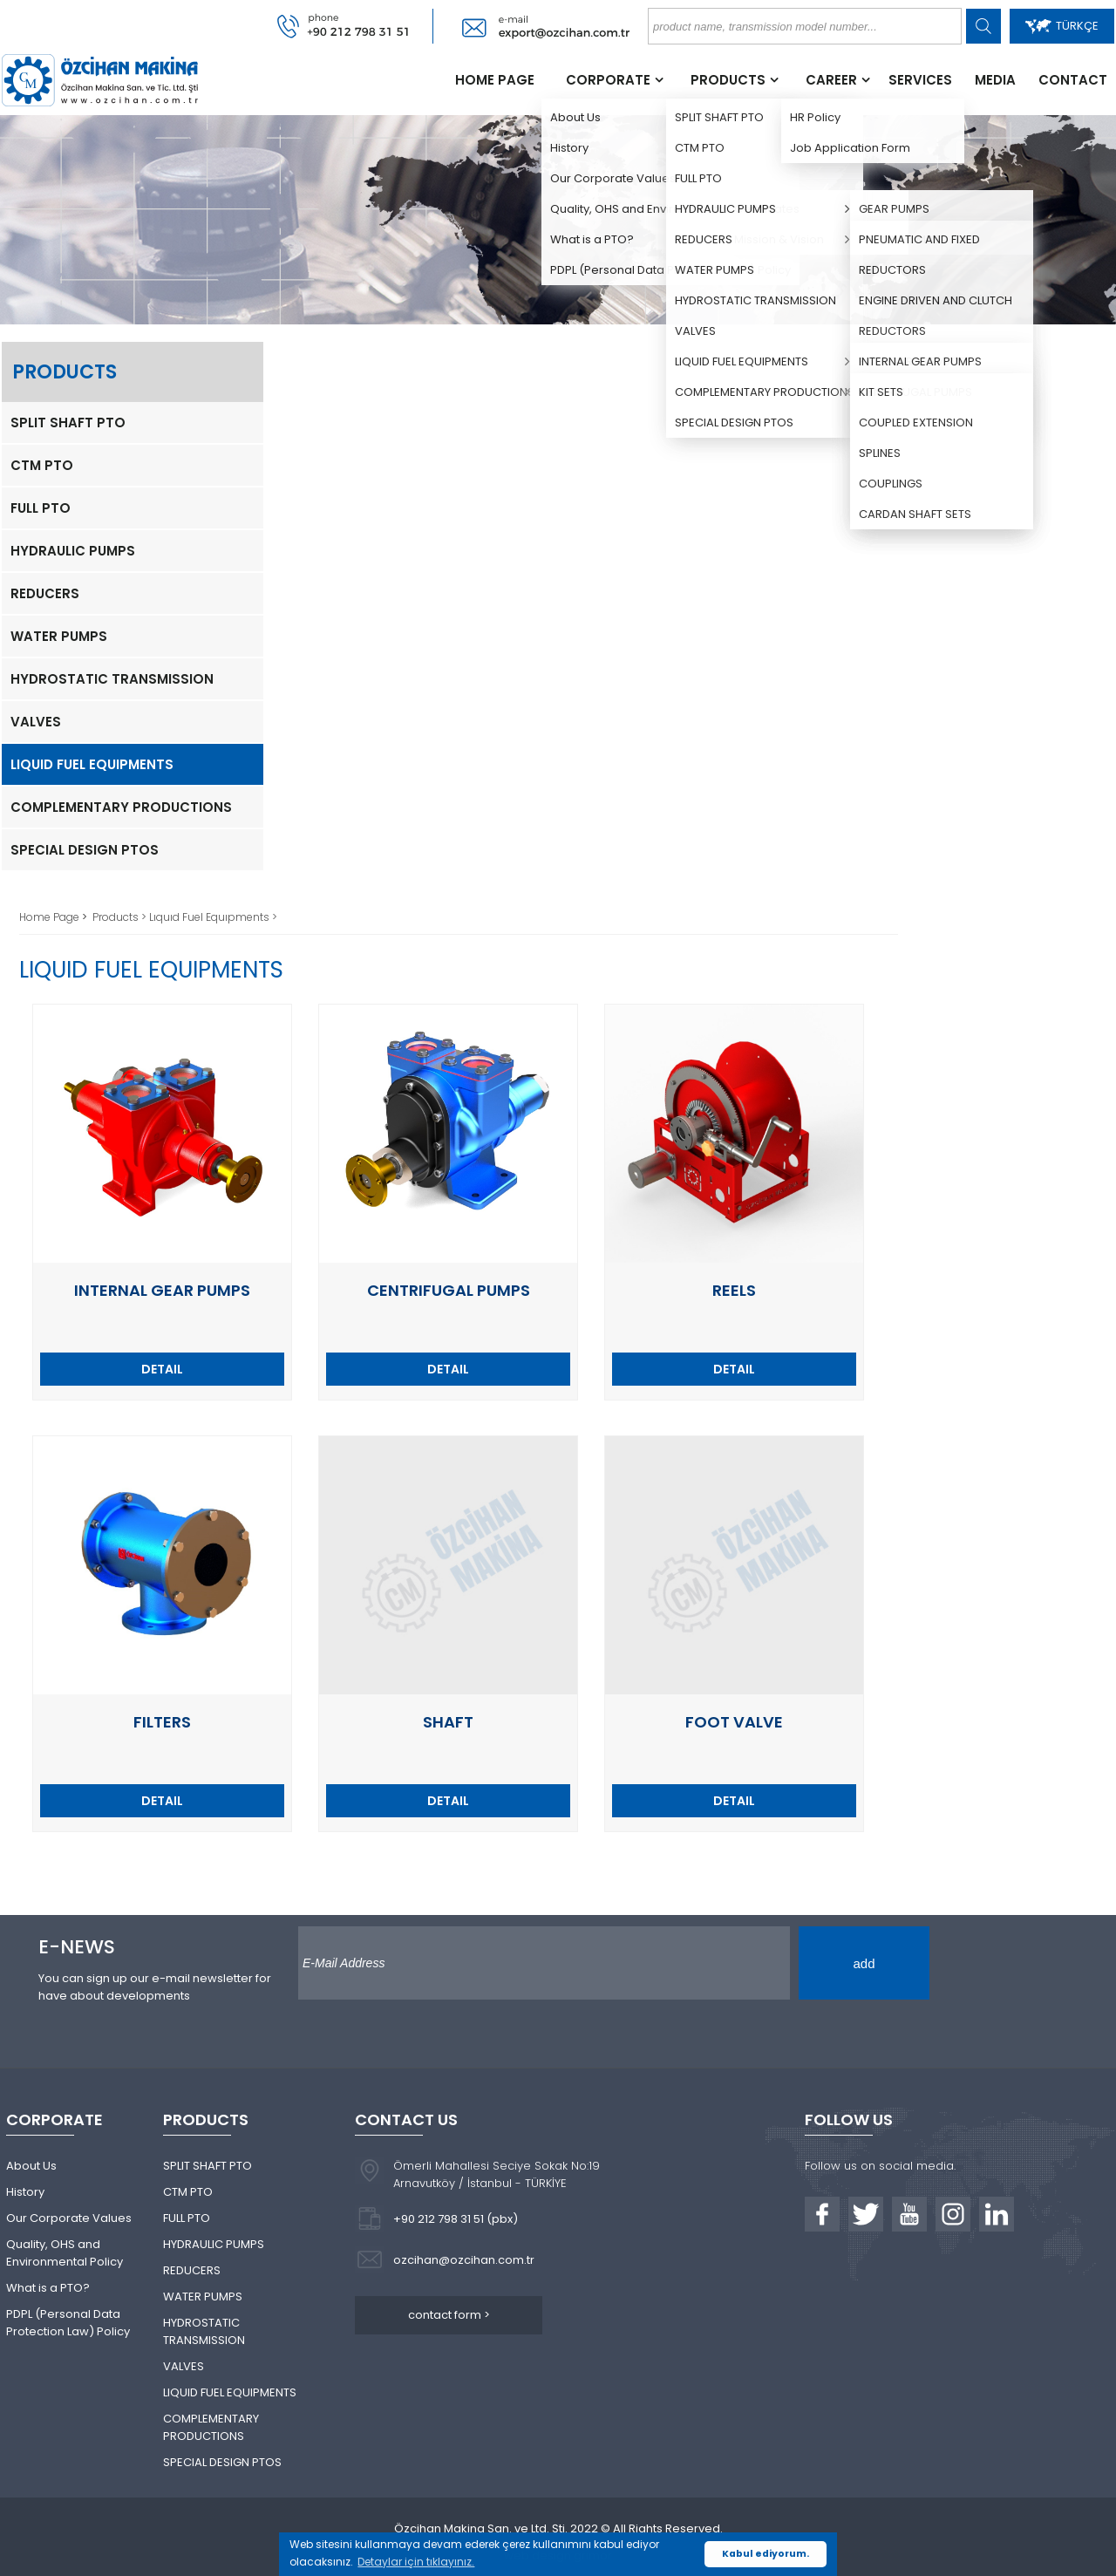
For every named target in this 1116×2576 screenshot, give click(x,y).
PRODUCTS (728, 80)
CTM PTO (41, 465)
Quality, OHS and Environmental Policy (64, 2253)
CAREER (831, 80)
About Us (31, 2165)
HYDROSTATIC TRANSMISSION (112, 679)
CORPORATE (608, 80)
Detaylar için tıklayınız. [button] (415, 2561)
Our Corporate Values (69, 2218)
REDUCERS (44, 593)
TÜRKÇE (1062, 25)
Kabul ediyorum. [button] (765, 2553)
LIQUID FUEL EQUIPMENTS (92, 764)
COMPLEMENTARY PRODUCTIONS (121, 807)
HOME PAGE (494, 80)
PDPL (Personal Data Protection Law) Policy (68, 2323)
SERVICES (920, 80)
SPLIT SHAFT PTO (68, 422)
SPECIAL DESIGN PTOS (84, 850)
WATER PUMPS (58, 636)
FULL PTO (40, 508)
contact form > (449, 2315)
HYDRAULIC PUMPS (72, 551)
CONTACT (1072, 80)
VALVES (35, 721)
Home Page (50, 917)
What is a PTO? (48, 2288)
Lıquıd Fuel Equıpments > (213, 917)
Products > (120, 917)
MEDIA (995, 80)
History (25, 2192)
